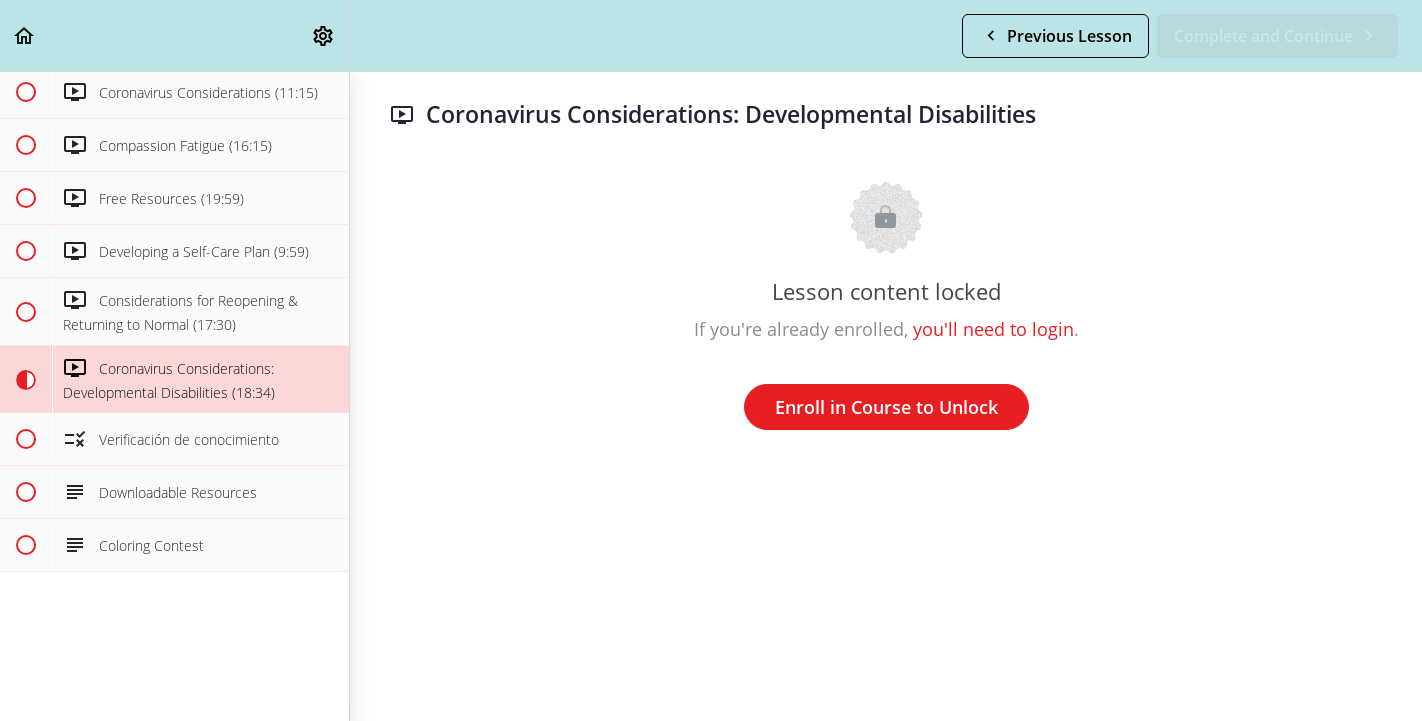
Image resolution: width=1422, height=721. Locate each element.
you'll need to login (993, 329)
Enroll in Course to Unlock (886, 407)
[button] (25, 35)
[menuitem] (324, 35)
